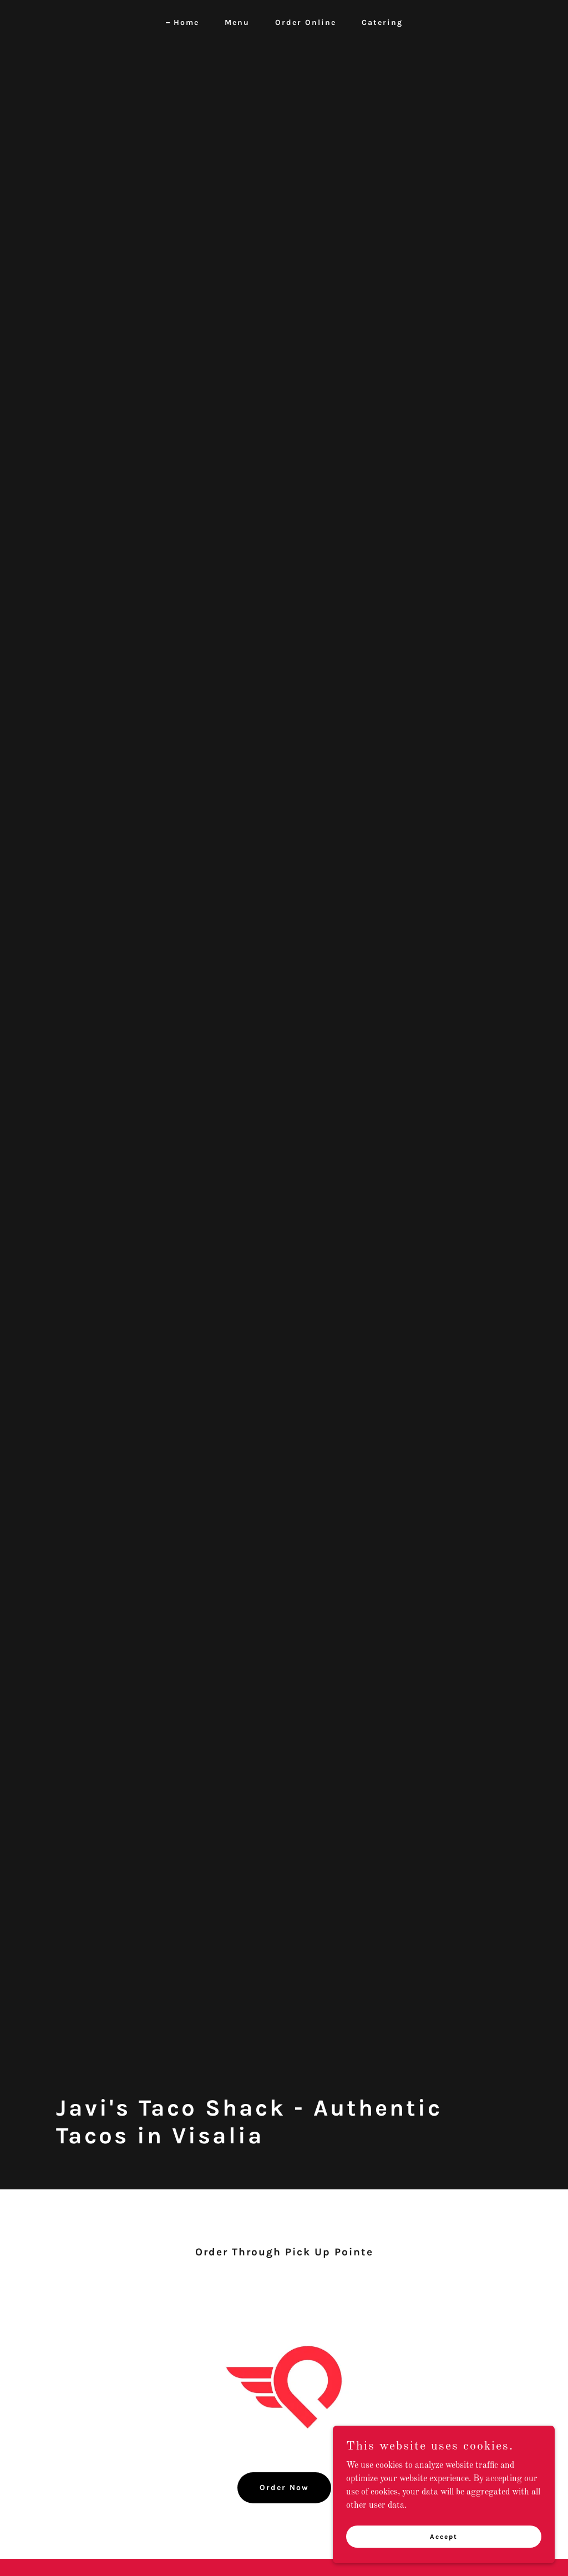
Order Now (284, 2487)
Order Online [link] (305, 22)
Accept (444, 2536)
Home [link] (186, 22)
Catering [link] (382, 22)
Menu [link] (237, 22)
